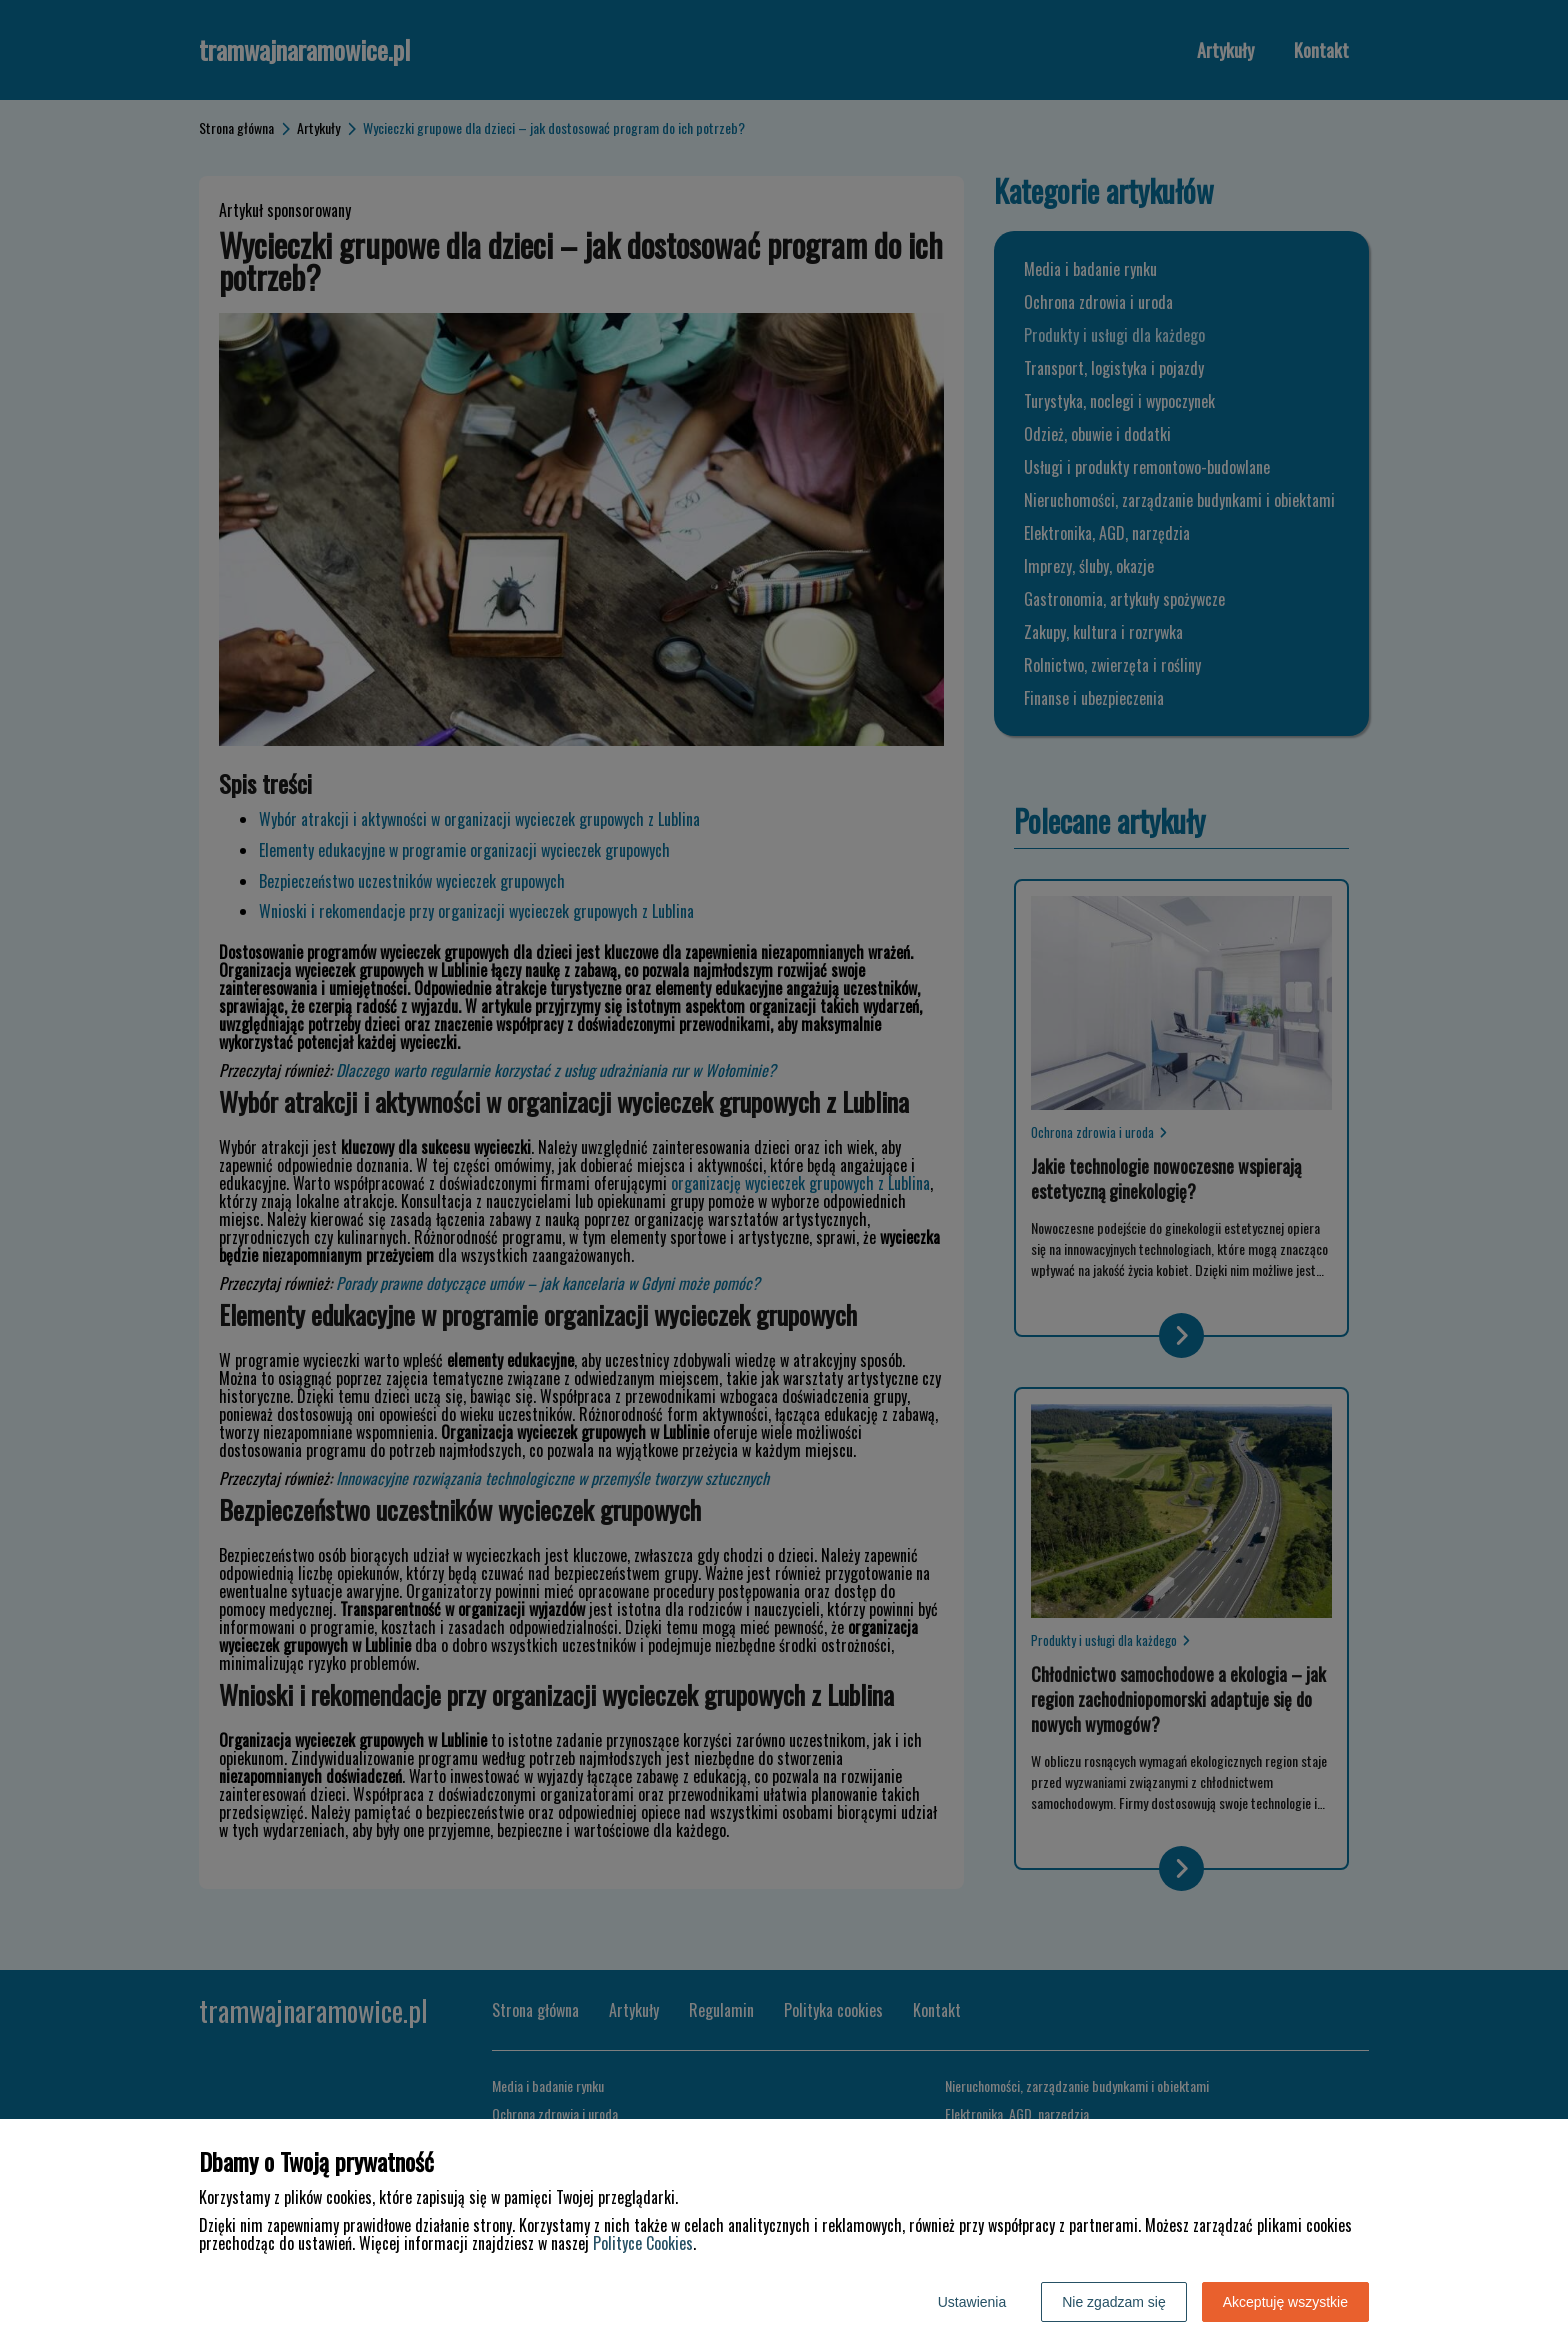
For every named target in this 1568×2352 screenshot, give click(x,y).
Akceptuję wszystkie (1285, 2302)
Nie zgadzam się (1114, 2302)
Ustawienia (972, 2302)
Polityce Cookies (643, 2243)
